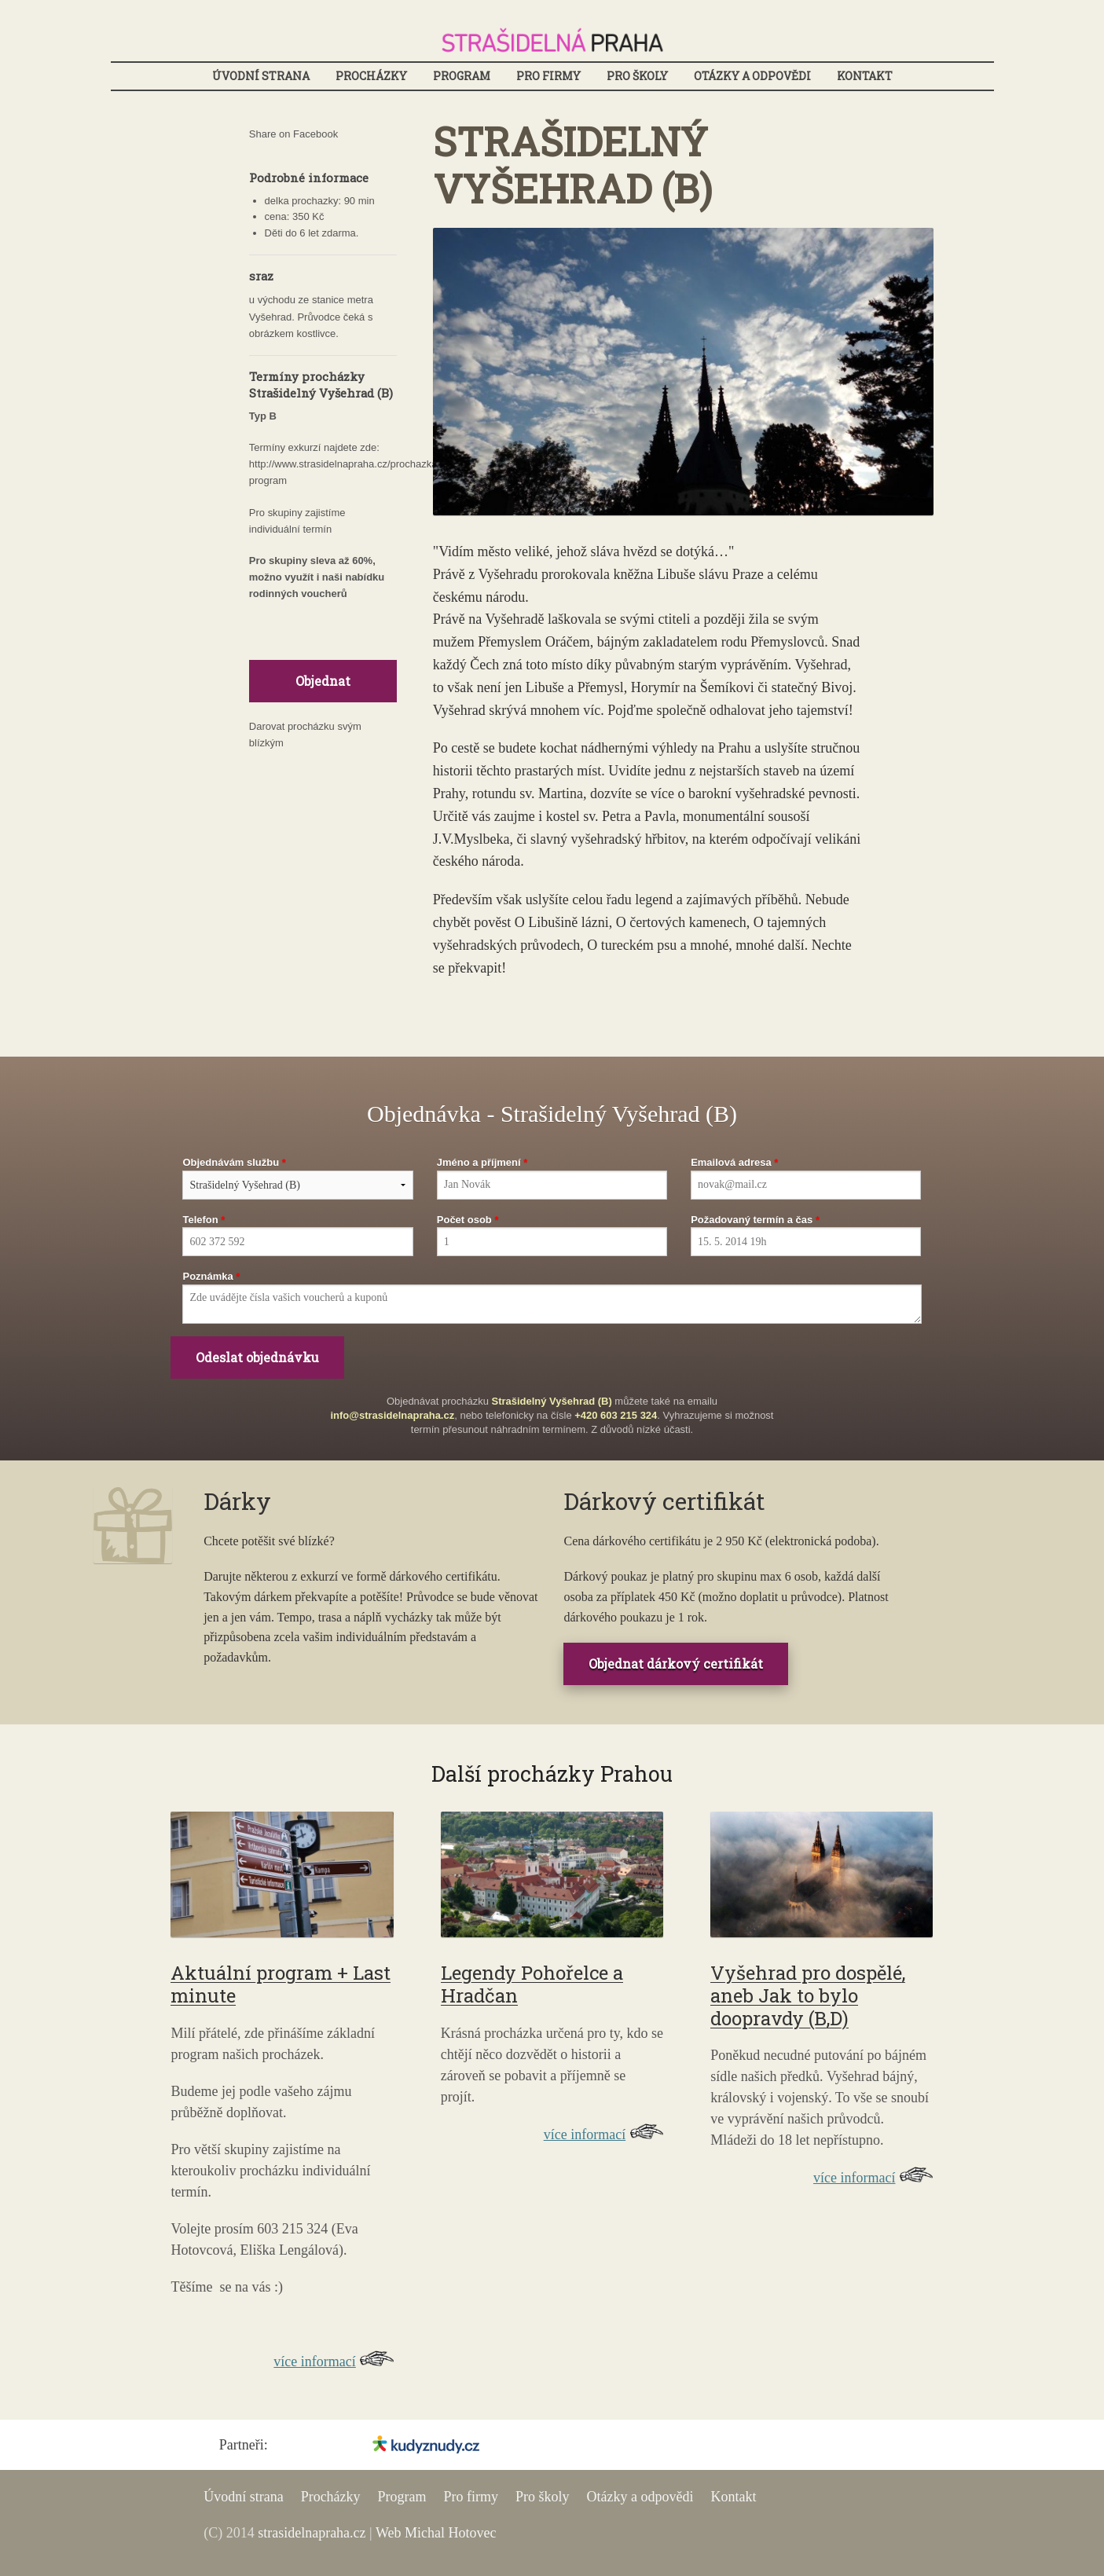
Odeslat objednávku (257, 1357)
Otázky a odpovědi (752, 75)
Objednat (322, 680)
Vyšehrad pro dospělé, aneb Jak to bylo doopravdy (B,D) (807, 1995)
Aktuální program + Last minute (281, 1984)
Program (461, 75)
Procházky (371, 75)
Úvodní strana (261, 75)
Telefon (200, 1220)
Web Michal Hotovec (436, 2533)
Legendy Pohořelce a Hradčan (532, 1984)
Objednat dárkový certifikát (676, 1663)
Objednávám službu (230, 1162)
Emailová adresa (731, 1162)
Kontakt (865, 75)
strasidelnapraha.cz (311, 2533)
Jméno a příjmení (479, 1162)
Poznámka (207, 1276)
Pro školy (637, 75)
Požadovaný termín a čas (751, 1220)
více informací (314, 2361)
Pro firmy (548, 75)
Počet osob (464, 1220)
